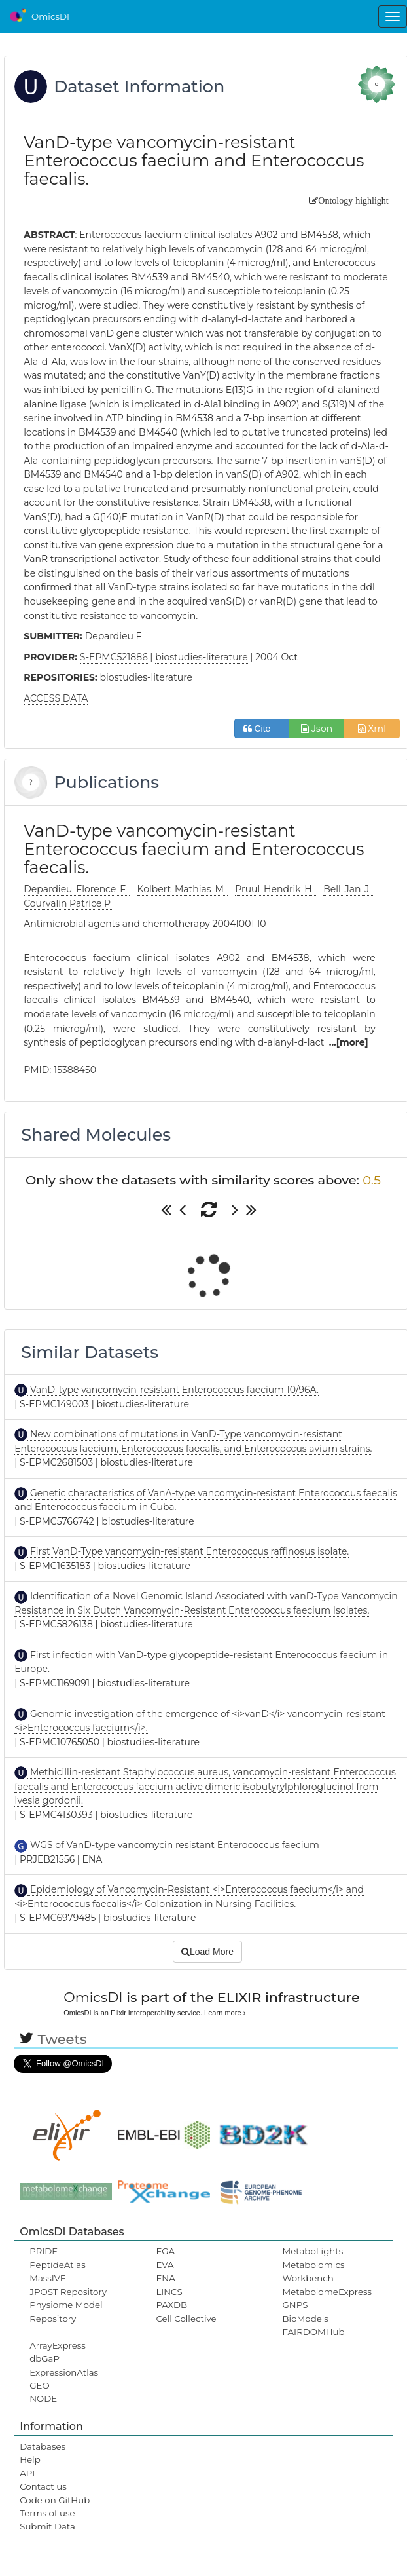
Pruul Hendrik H (275, 889)
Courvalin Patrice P (68, 903)
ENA (165, 2278)
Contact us (43, 2486)
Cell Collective (186, 2318)
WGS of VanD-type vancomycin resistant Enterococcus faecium (173, 1845)
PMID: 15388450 (60, 1070)
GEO (39, 2385)
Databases (42, 2446)
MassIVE (47, 2278)
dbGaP (44, 2358)
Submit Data (47, 2526)
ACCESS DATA (56, 698)
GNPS (295, 2305)
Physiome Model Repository (65, 2311)
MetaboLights (313, 2251)
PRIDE (43, 2251)
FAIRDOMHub (314, 2331)
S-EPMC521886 (114, 657)
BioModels (305, 2318)
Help (30, 2459)
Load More (207, 1951)
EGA (165, 2251)
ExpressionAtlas (63, 2372)
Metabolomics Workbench (314, 2271)
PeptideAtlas (57, 2265)
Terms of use (47, 2513)
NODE (43, 2398)
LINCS (169, 2291)
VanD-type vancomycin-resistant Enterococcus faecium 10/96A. (173, 1389)
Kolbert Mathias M (182, 889)
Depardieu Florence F (77, 889)
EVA (164, 2265)
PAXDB (171, 2305)
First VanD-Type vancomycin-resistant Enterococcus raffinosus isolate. (188, 1551)
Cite (262, 728)
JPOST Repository (68, 2291)
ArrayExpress (57, 2345)
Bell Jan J (348, 889)
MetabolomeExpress (327, 2291)
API (27, 2473)
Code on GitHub (55, 2500)
